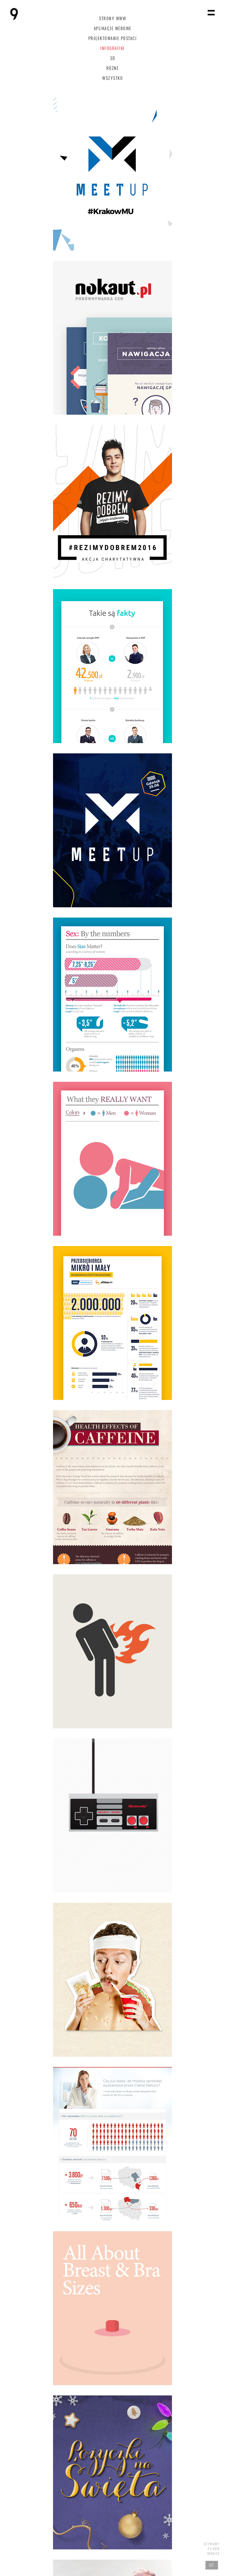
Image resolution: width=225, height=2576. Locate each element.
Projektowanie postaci (112, 38)
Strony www (112, 18)
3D (112, 58)
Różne (112, 68)
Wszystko (112, 78)
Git (212, 2565)
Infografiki (112, 48)
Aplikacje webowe (112, 28)
